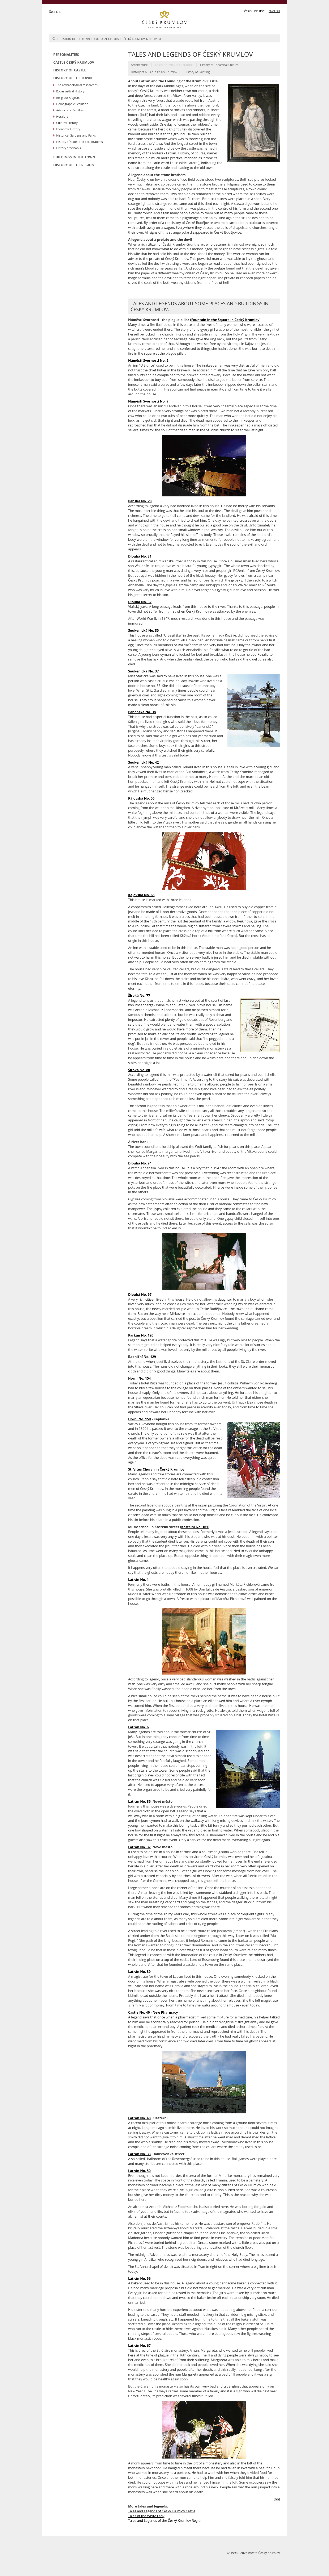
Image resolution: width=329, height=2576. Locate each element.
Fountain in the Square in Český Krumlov (225, 319)
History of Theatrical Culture (219, 65)
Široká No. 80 (139, 1070)
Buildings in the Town (74, 157)
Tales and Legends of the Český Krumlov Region (165, 2520)
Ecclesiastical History (70, 91)
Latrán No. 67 (139, 2345)
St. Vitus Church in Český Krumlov (156, 1469)
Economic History (68, 129)
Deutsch (260, 11)
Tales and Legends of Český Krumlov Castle (161, 2511)
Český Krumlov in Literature (144, 39)
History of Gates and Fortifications (79, 142)
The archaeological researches (77, 85)
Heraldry (62, 116)
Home (53, 38)
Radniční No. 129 (142, 1356)
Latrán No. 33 (139, 2154)
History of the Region (73, 165)
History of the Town (75, 39)
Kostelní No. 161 (194, 1527)
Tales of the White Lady (146, 2516)
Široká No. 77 (139, 995)
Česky (248, 11)
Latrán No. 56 (139, 2278)
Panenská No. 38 (142, 712)
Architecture (139, 65)
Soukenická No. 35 (143, 630)
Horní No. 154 (139, 1378)
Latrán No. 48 (139, 2118)
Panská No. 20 (140, 501)
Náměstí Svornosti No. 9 (148, 401)
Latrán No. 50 (139, 2170)
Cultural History (106, 39)
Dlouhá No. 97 (139, 1294)
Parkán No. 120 (140, 1335)
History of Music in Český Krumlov (154, 72)
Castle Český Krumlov (73, 62)
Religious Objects (68, 98)
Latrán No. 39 (139, 1971)
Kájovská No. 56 (141, 798)
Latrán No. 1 (138, 1579)
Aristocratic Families (70, 110)
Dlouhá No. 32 (139, 602)
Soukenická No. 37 (143, 671)
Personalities (66, 54)
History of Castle (69, 70)
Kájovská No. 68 (141, 895)
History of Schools (68, 148)
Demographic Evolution (72, 104)
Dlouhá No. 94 (139, 1163)
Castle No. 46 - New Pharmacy (153, 2012)
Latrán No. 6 (138, 1727)
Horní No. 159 (139, 1419)
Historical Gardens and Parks (76, 135)
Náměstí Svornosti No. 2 (148, 360)
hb (277, 2499)
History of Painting (197, 72)
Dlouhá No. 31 (139, 556)
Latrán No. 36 (139, 1801)
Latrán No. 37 (139, 1847)
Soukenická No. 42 (143, 762)
